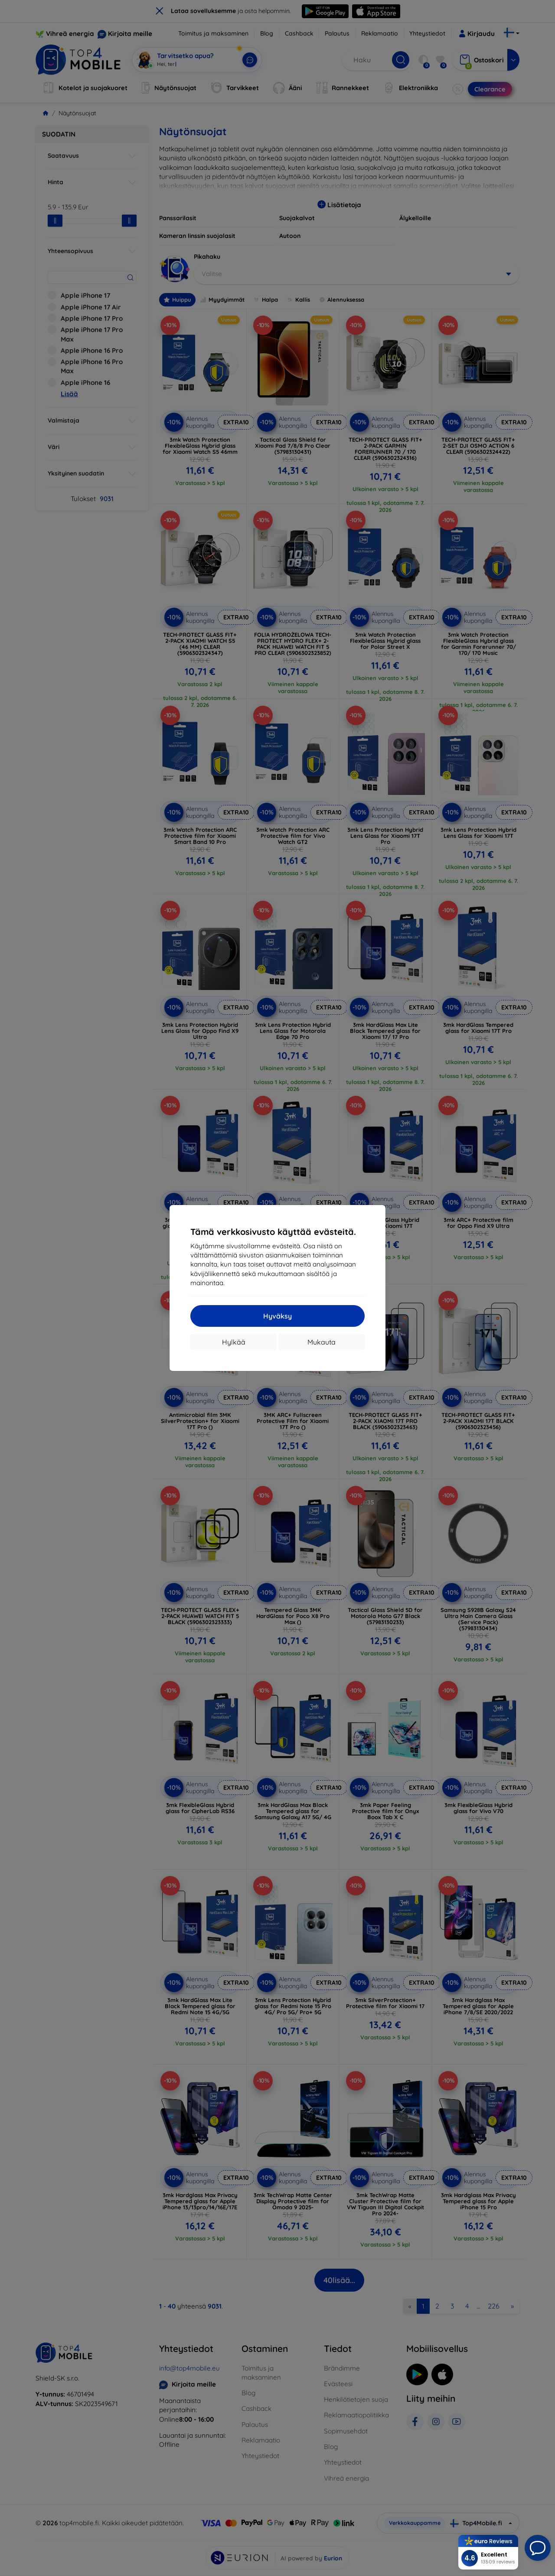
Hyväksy (277, 1316)
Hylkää (233, 1342)
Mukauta (321, 1342)
